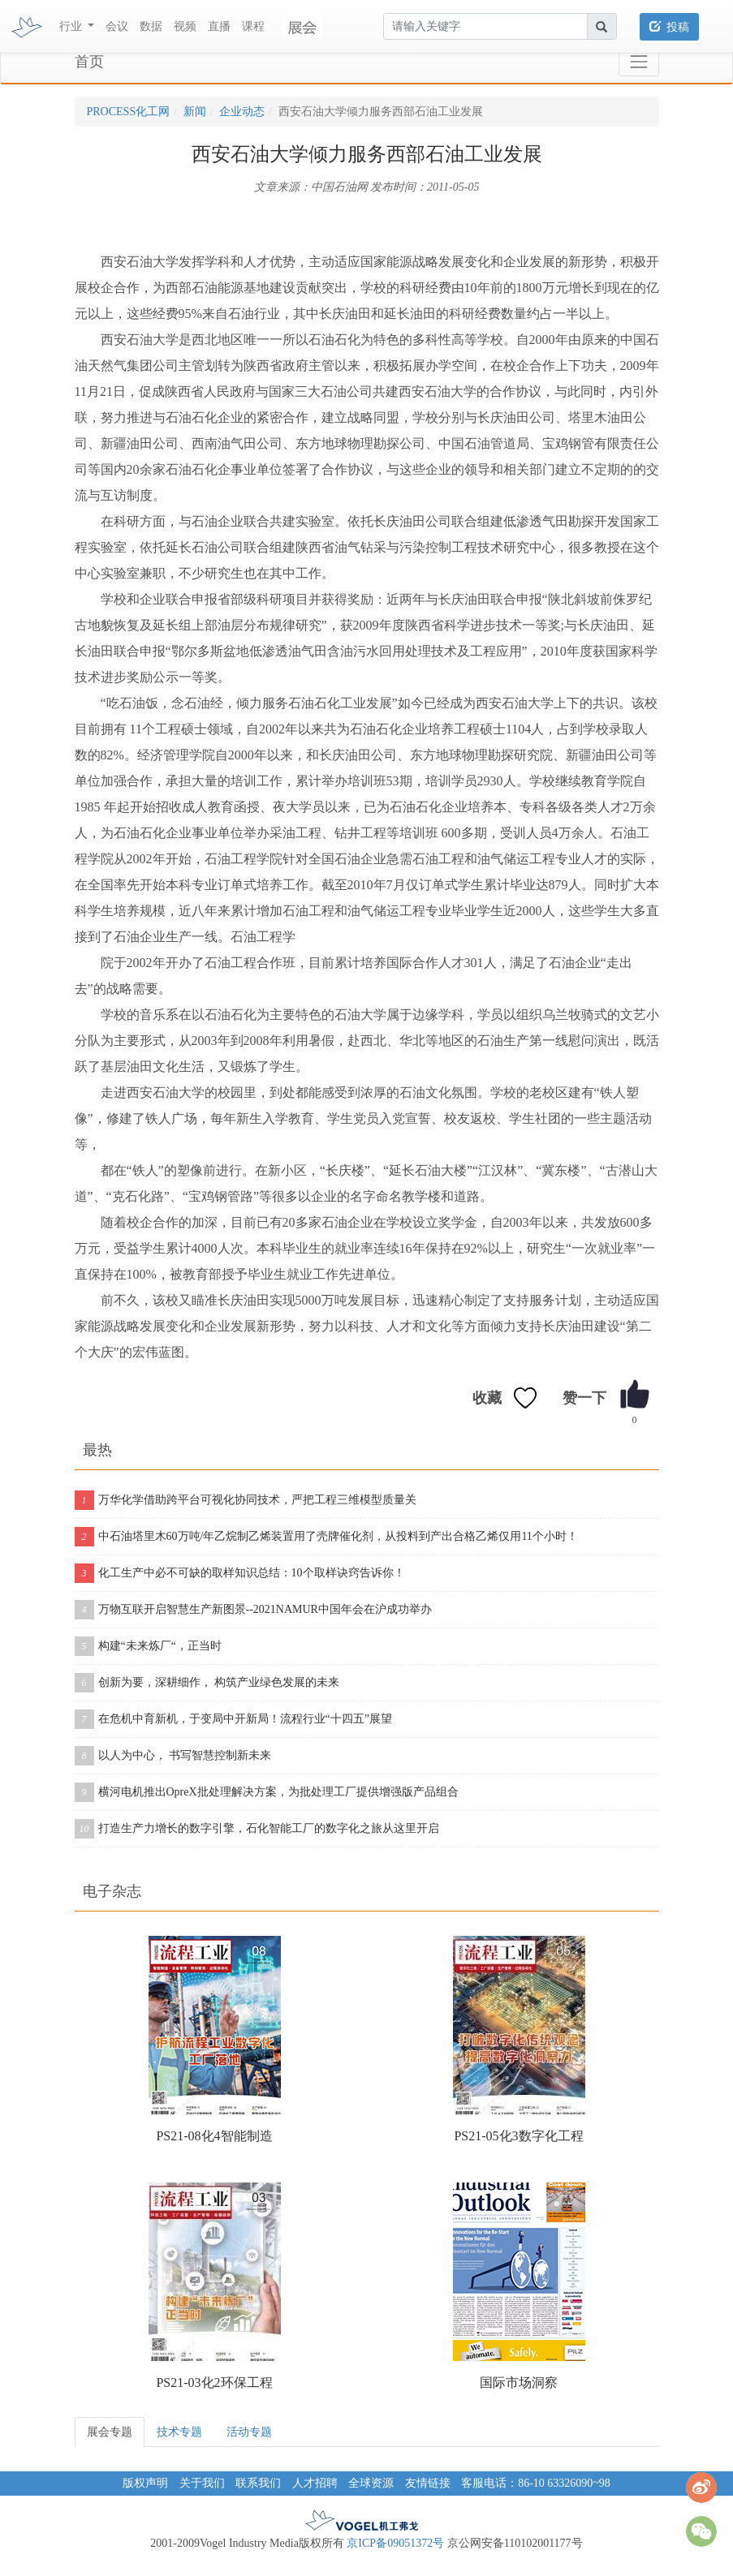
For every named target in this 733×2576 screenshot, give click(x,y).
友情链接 (428, 2483)
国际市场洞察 (519, 2382)
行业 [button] (72, 26)
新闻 (194, 111)
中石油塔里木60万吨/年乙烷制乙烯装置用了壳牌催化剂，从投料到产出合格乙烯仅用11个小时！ (326, 1536)
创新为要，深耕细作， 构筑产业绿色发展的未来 (207, 1682)
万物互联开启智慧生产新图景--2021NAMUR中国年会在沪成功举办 (253, 1609)
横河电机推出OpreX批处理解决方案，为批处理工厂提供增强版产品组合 (267, 1792)
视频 (185, 26)
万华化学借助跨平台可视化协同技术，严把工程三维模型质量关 (245, 1500)
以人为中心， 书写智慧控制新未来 (173, 1755)
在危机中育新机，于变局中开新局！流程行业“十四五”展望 (233, 1719)
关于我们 (202, 2483)
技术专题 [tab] (179, 2432)
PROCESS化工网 (128, 111)
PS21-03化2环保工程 (214, 2382)
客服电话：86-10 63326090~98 (535, 2483)
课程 (253, 26)
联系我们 (258, 2483)
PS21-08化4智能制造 (214, 2136)
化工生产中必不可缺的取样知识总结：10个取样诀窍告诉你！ (240, 1573)
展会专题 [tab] (109, 2432)
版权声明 (145, 2483)
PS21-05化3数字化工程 (518, 2136)
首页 (89, 62)
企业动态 (242, 111)
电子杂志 (112, 1891)
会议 (117, 26)
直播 (219, 26)
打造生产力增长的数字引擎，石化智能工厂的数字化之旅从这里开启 (257, 1828)
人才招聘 (315, 2483)
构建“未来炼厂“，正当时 (148, 1646)
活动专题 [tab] (249, 2432)
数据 (151, 26)
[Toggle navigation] (638, 62)
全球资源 (371, 2483)
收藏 (487, 1398)
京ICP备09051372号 (395, 2543)
